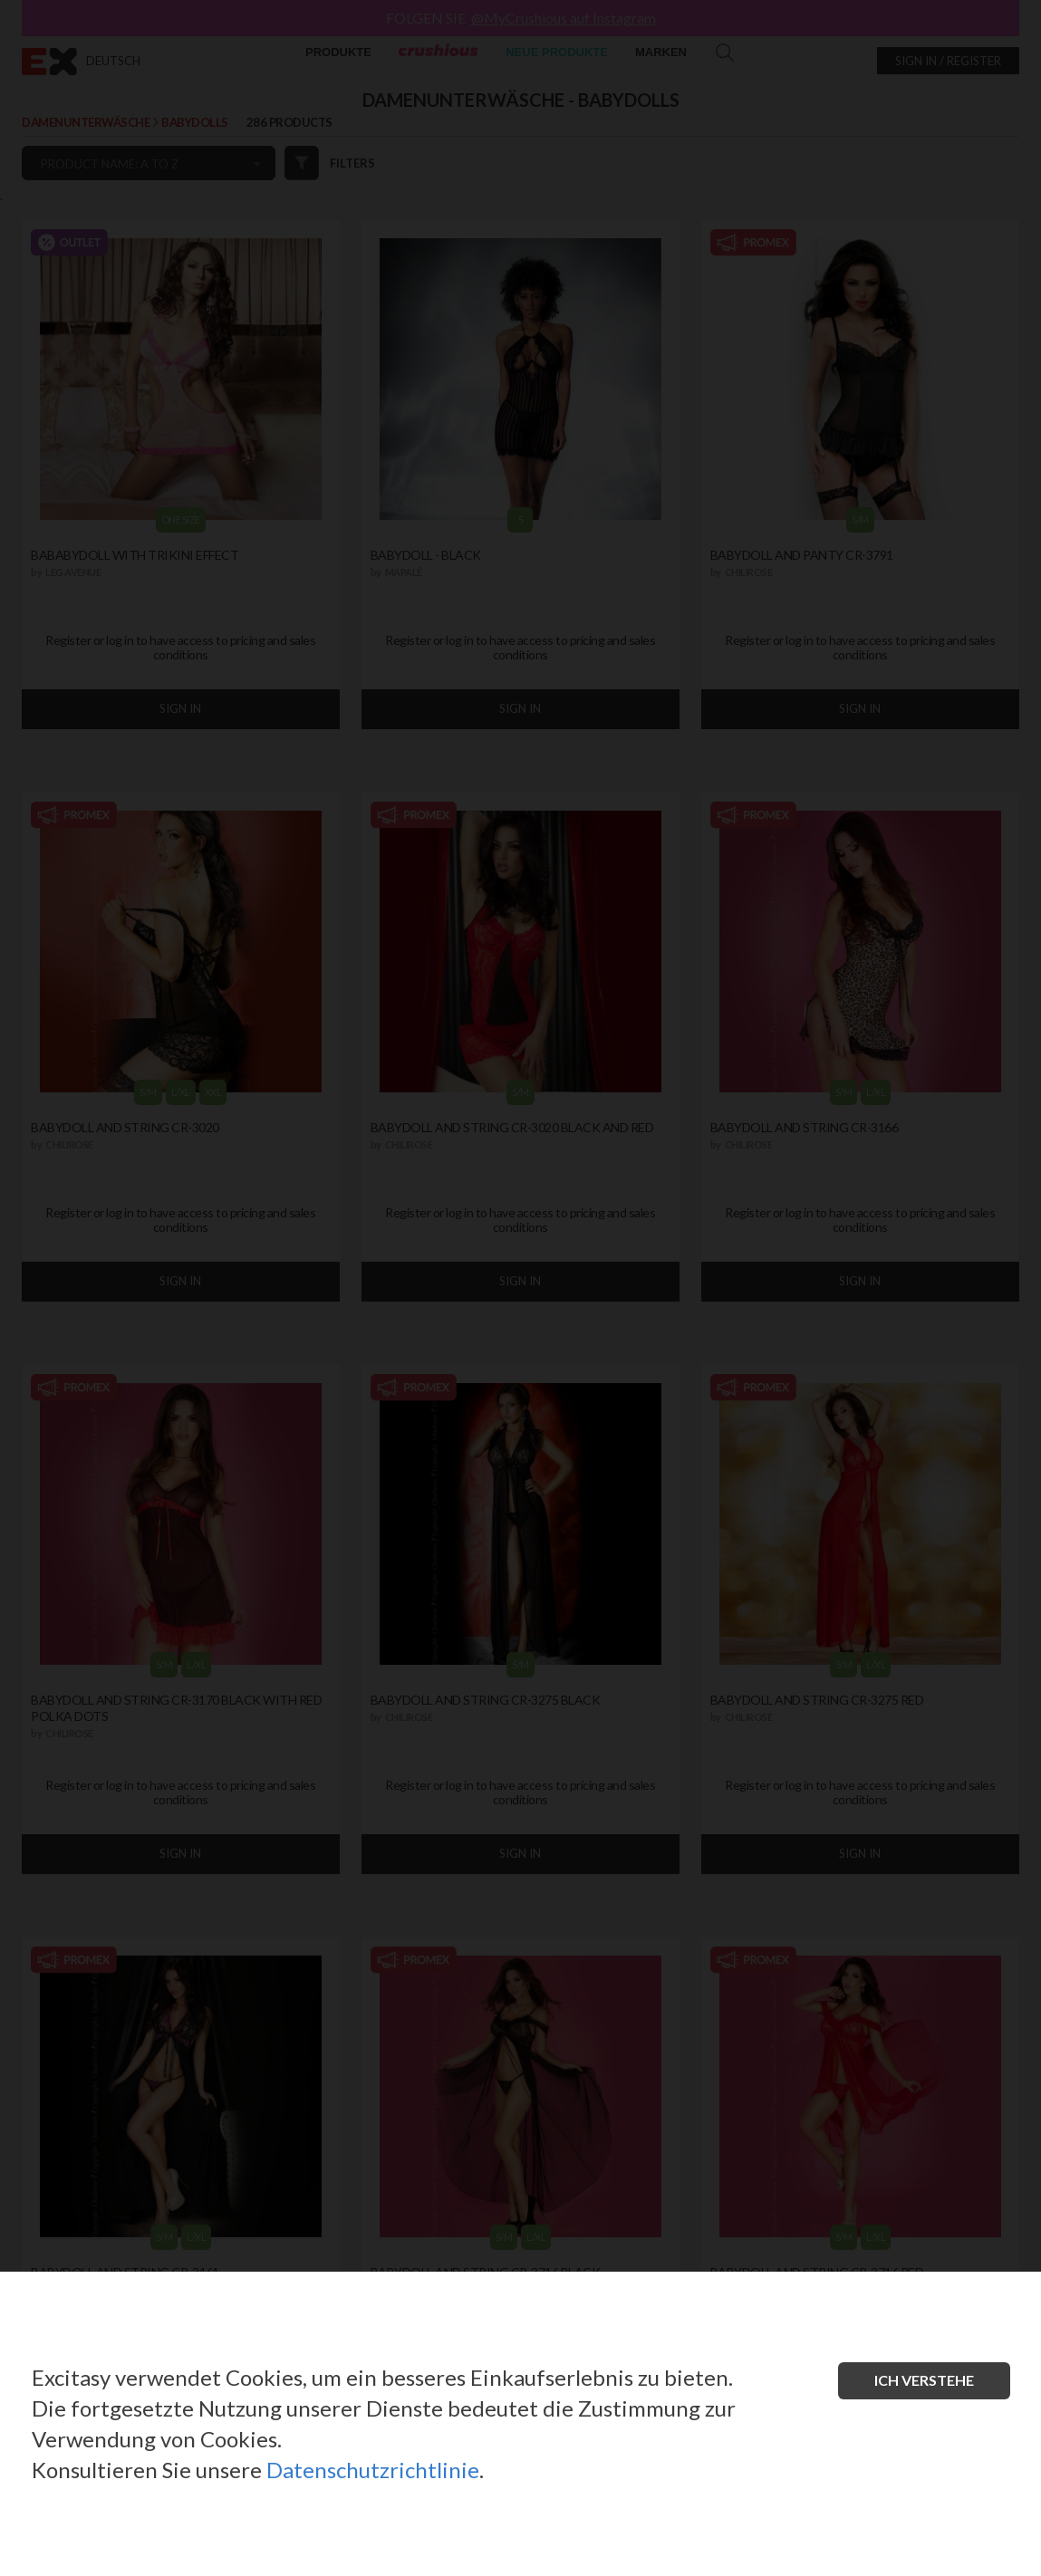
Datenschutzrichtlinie (372, 2469)
